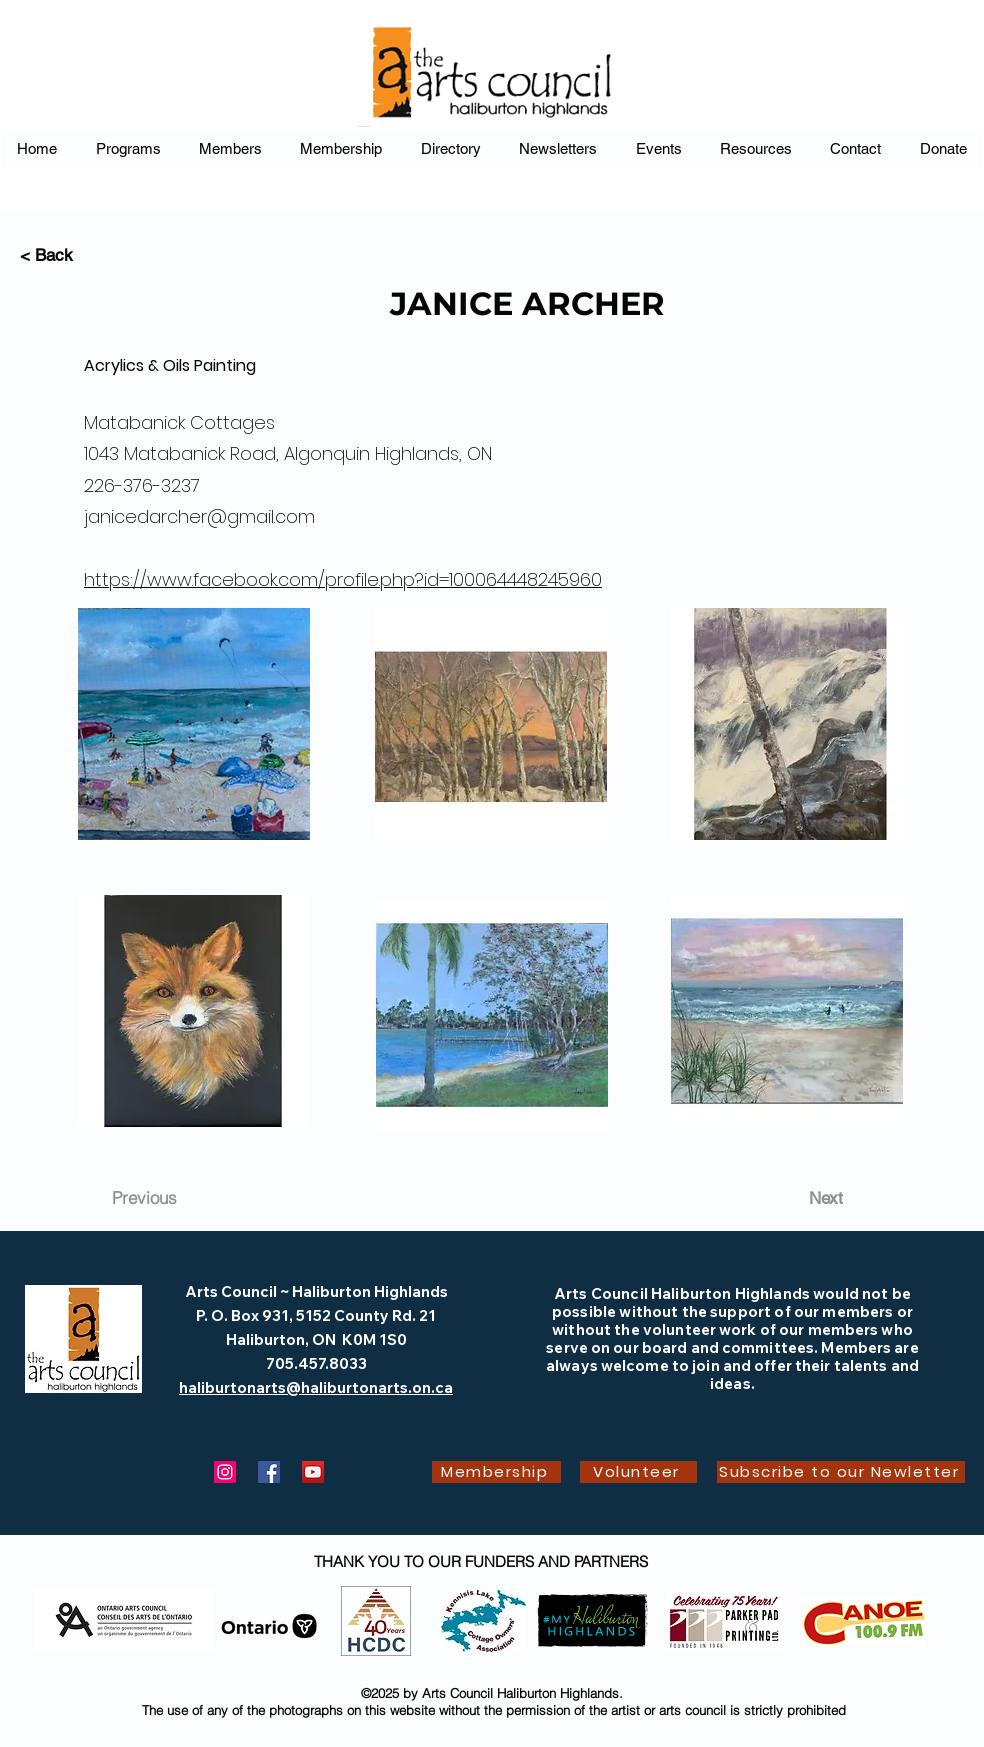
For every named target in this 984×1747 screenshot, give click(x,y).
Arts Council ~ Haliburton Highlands (316, 1291)
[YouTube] (313, 1472)
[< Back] (85, 255)
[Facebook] (269, 1472)
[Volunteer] (638, 1472)
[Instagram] (225, 1472)
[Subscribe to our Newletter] (841, 1472)
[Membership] (496, 1472)
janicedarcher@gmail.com (199, 516)
